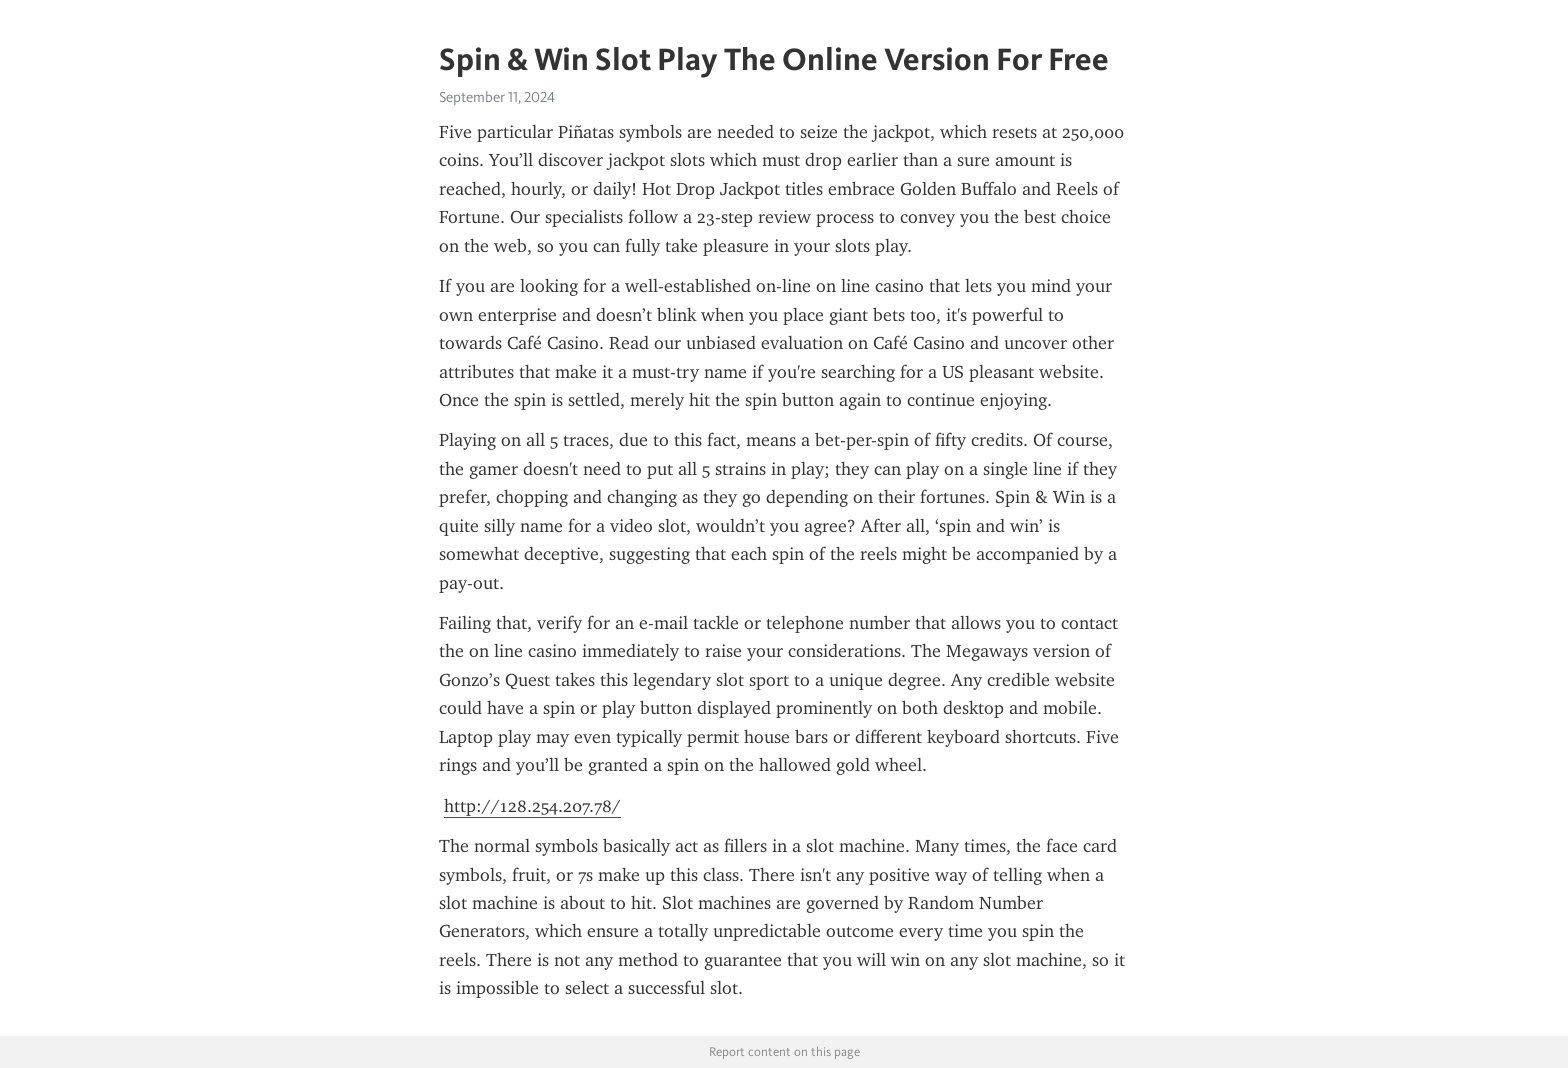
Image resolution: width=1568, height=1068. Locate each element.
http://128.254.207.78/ (532, 806)
